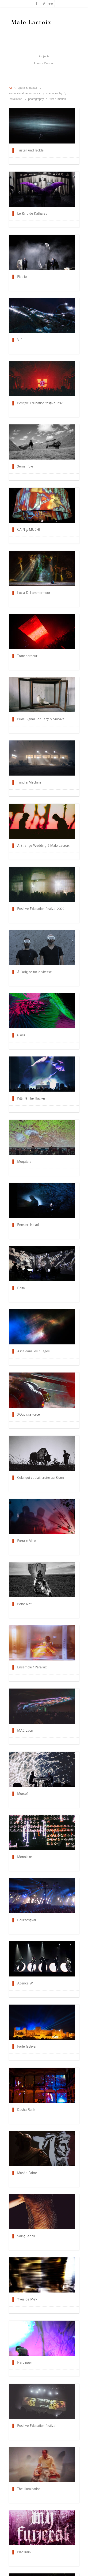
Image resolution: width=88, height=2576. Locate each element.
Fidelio (22, 277)
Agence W (25, 1983)
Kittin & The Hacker (31, 1098)
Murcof (22, 1794)
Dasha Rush (26, 2110)
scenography (54, 93)
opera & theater (27, 87)
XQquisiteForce (28, 1414)
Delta (21, 1288)
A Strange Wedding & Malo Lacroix (43, 845)
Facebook (36, 3)
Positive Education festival (36, 2426)
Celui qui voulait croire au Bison (40, 1477)
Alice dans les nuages (33, 1351)
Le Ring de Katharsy (32, 213)
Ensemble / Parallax (32, 1667)
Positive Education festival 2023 (41, 403)
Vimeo (43, 3)
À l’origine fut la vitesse (34, 972)
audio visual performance (24, 93)
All (10, 87)
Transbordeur (27, 656)
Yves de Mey (27, 2299)
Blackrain (24, 2552)
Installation (15, 99)
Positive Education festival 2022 (41, 909)
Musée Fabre (27, 2173)
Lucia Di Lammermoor (33, 593)
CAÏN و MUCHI (28, 529)
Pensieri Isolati (28, 1225)
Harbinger (24, 2362)
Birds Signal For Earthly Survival (41, 719)
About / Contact (44, 63)
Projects (44, 56)
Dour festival (26, 1920)
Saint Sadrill (26, 2236)
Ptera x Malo (26, 1541)
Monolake (24, 1857)
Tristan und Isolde (30, 150)
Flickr (50, 3)
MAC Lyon (25, 1730)
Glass (21, 1035)
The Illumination (29, 2489)
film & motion (58, 99)
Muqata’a (24, 1161)
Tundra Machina (29, 782)
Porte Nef (24, 1604)
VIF (19, 340)
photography (36, 99)
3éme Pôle (25, 466)
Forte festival (26, 2046)
